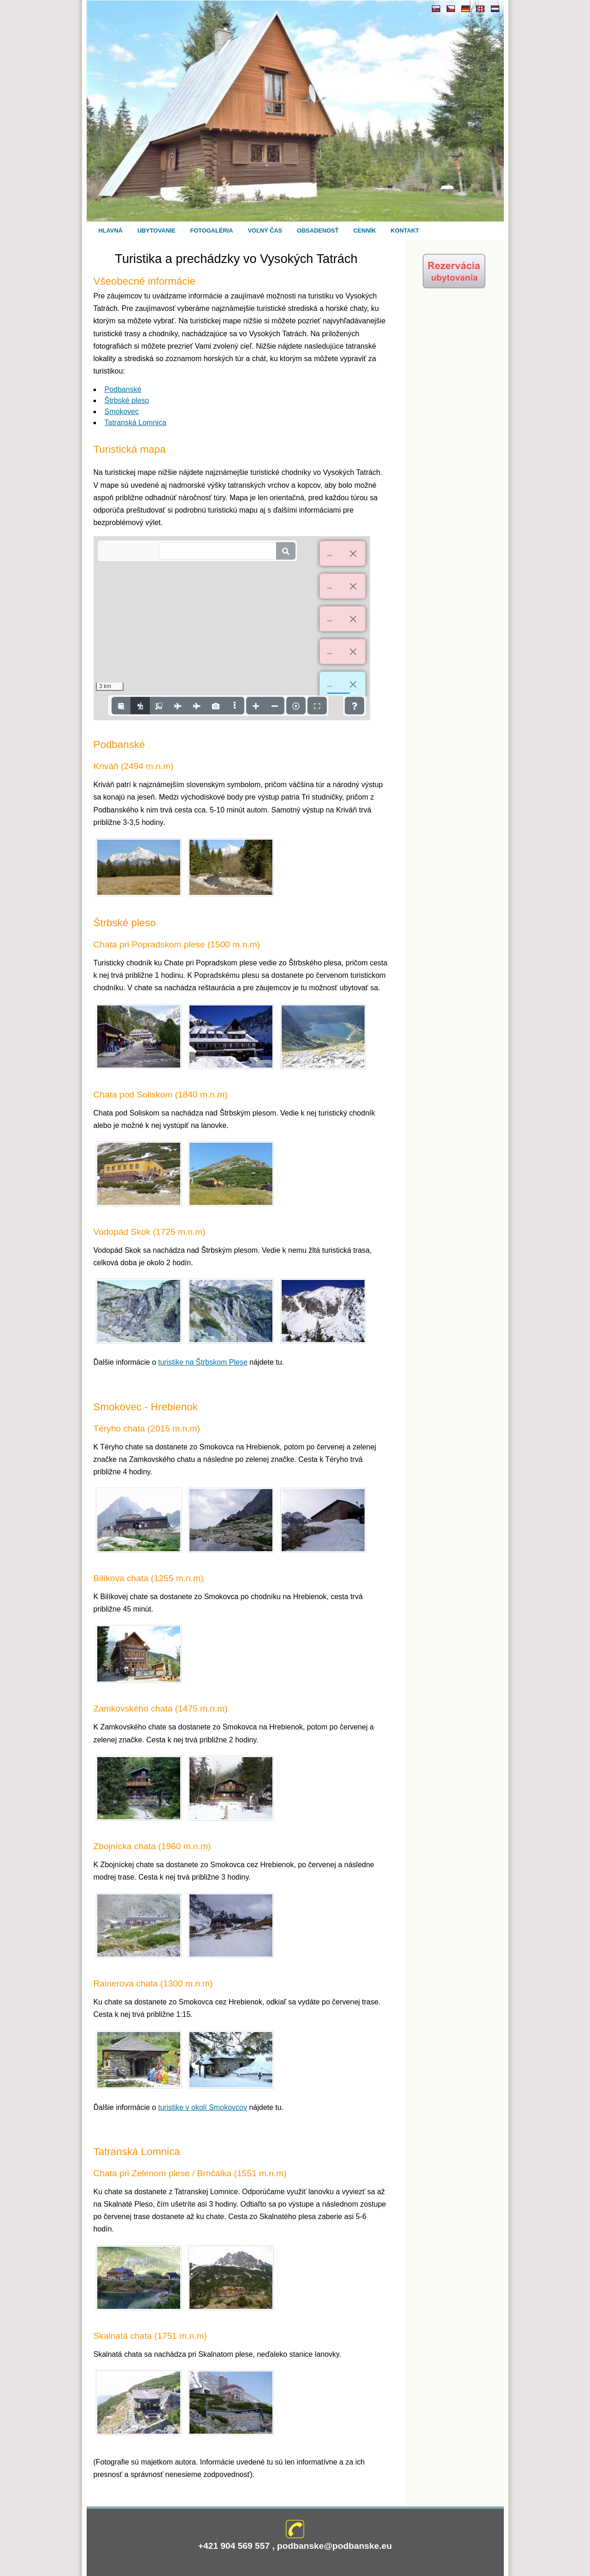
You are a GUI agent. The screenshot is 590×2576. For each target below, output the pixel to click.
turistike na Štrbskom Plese (203, 1362)
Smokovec (122, 411)
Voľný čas (265, 230)
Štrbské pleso (127, 400)
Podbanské (123, 389)
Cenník (364, 230)
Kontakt (405, 230)
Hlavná (111, 230)
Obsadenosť (317, 230)
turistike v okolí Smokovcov (202, 2107)
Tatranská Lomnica (135, 422)
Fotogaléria (211, 230)
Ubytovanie (156, 230)
